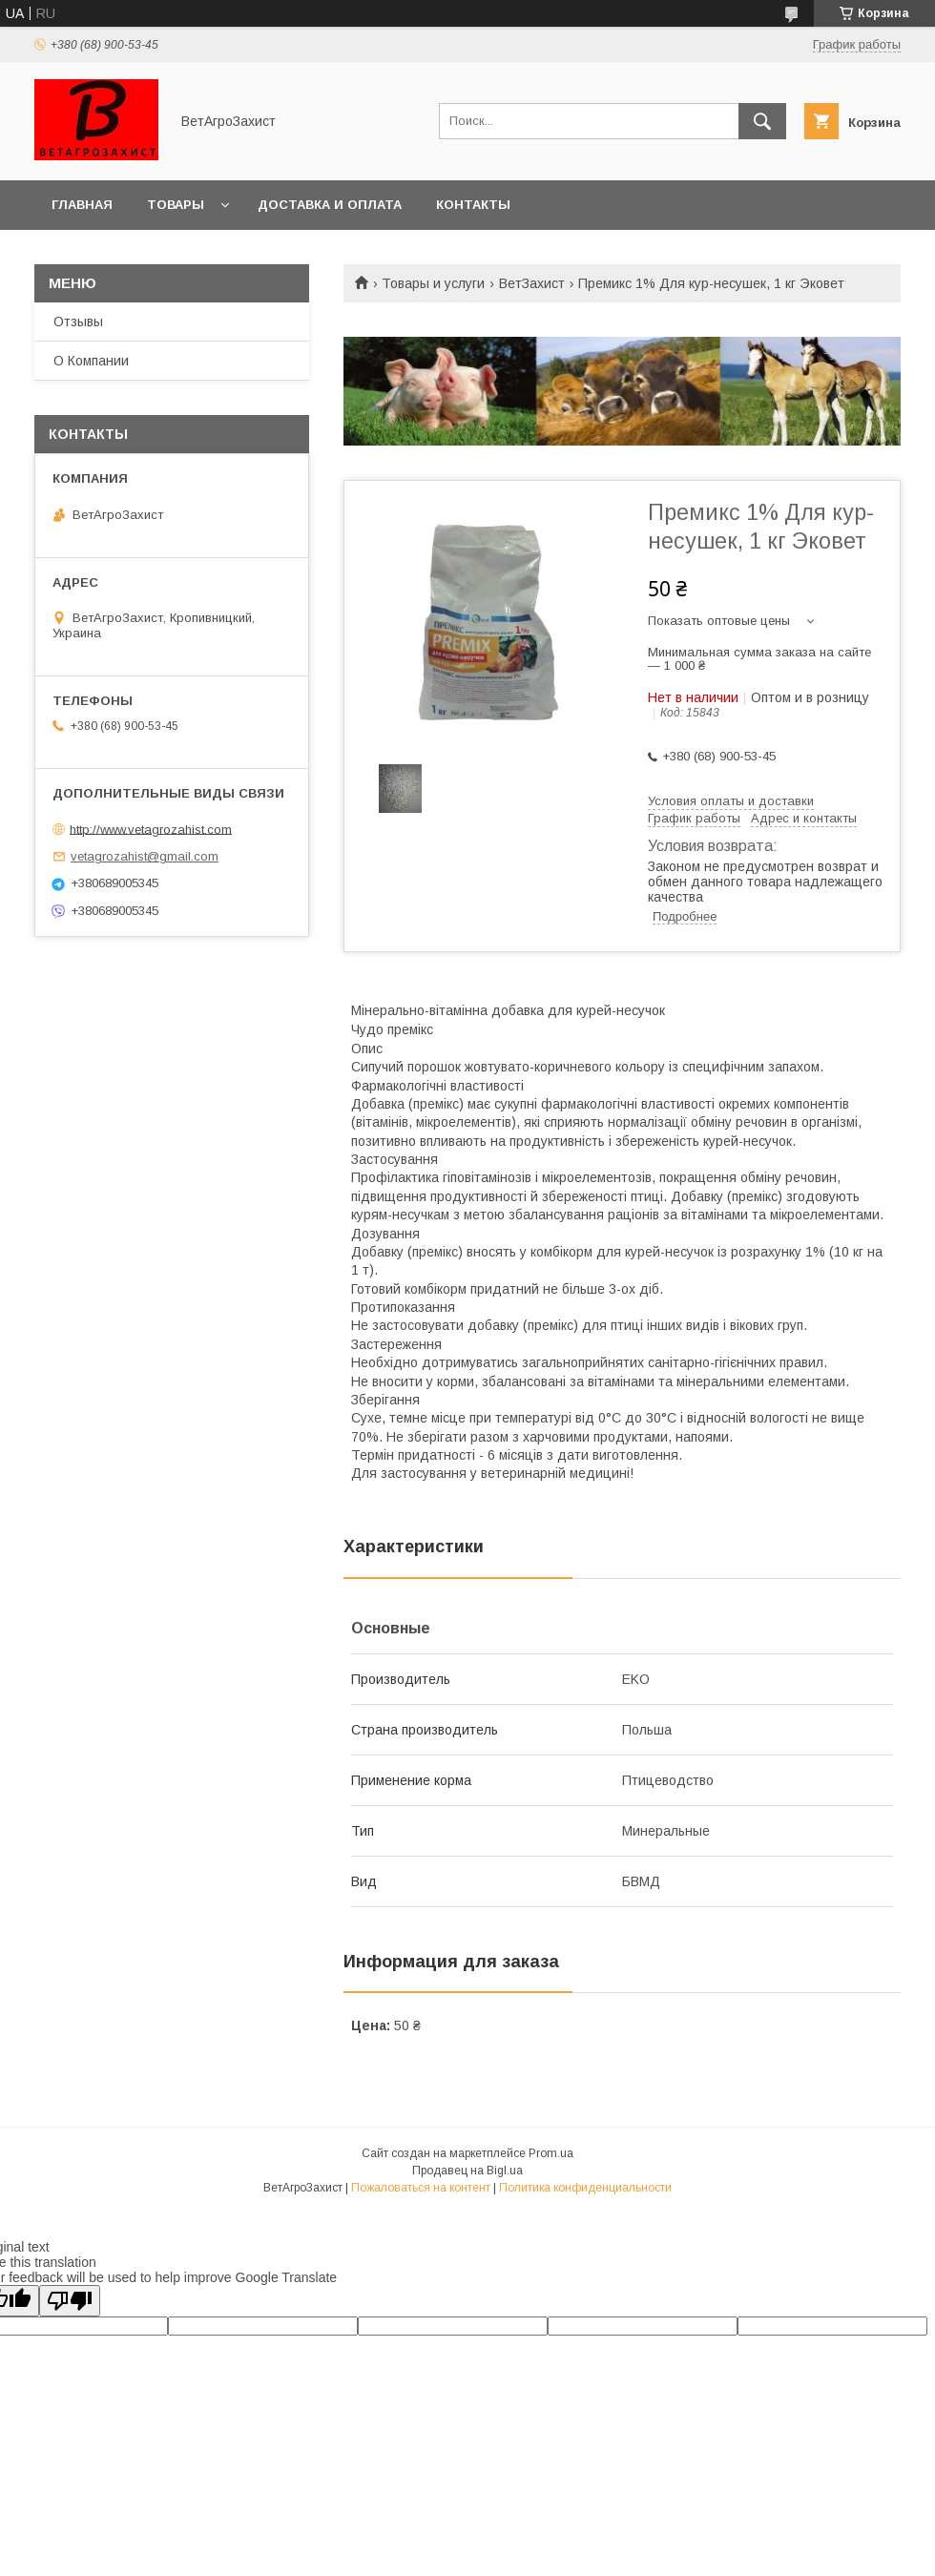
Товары (175, 204)
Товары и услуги (433, 283)
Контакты (473, 204)
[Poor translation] (69, 2300)
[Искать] (762, 121)
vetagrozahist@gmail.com (144, 856)
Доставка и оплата (330, 204)
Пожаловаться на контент (420, 2187)
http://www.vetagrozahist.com (151, 828)
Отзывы (78, 321)
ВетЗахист (532, 283)
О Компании (91, 360)
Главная (82, 204)
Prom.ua (551, 2153)
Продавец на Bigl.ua (467, 2170)
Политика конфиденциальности (585, 2187)
